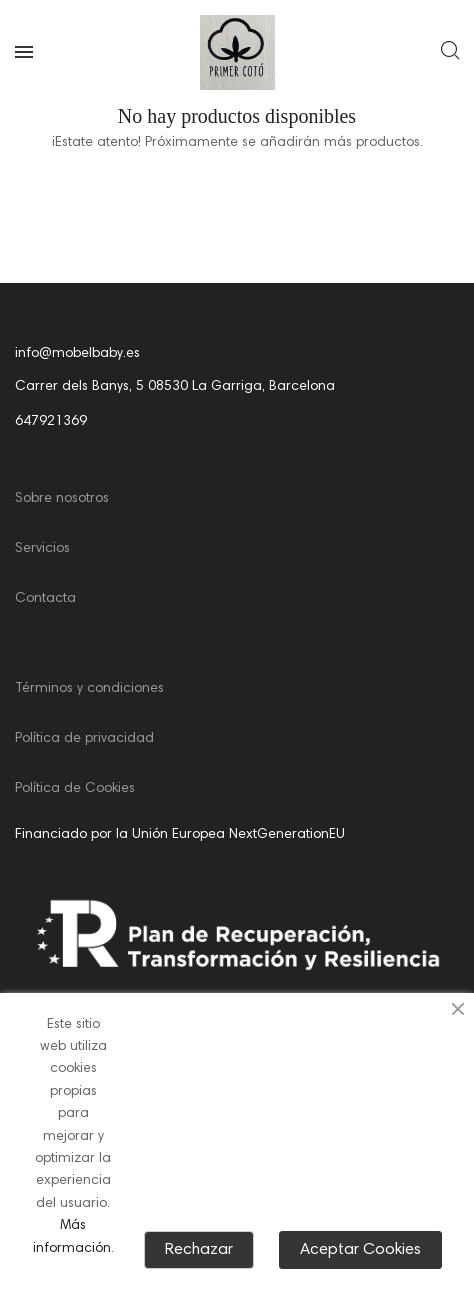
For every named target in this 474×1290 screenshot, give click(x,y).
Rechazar (199, 1250)
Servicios (42, 549)
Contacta (45, 599)
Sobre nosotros (62, 499)
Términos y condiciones (89, 689)
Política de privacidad (84, 739)
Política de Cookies (75, 789)
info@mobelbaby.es (77, 354)
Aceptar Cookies (360, 1250)
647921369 (51, 422)
